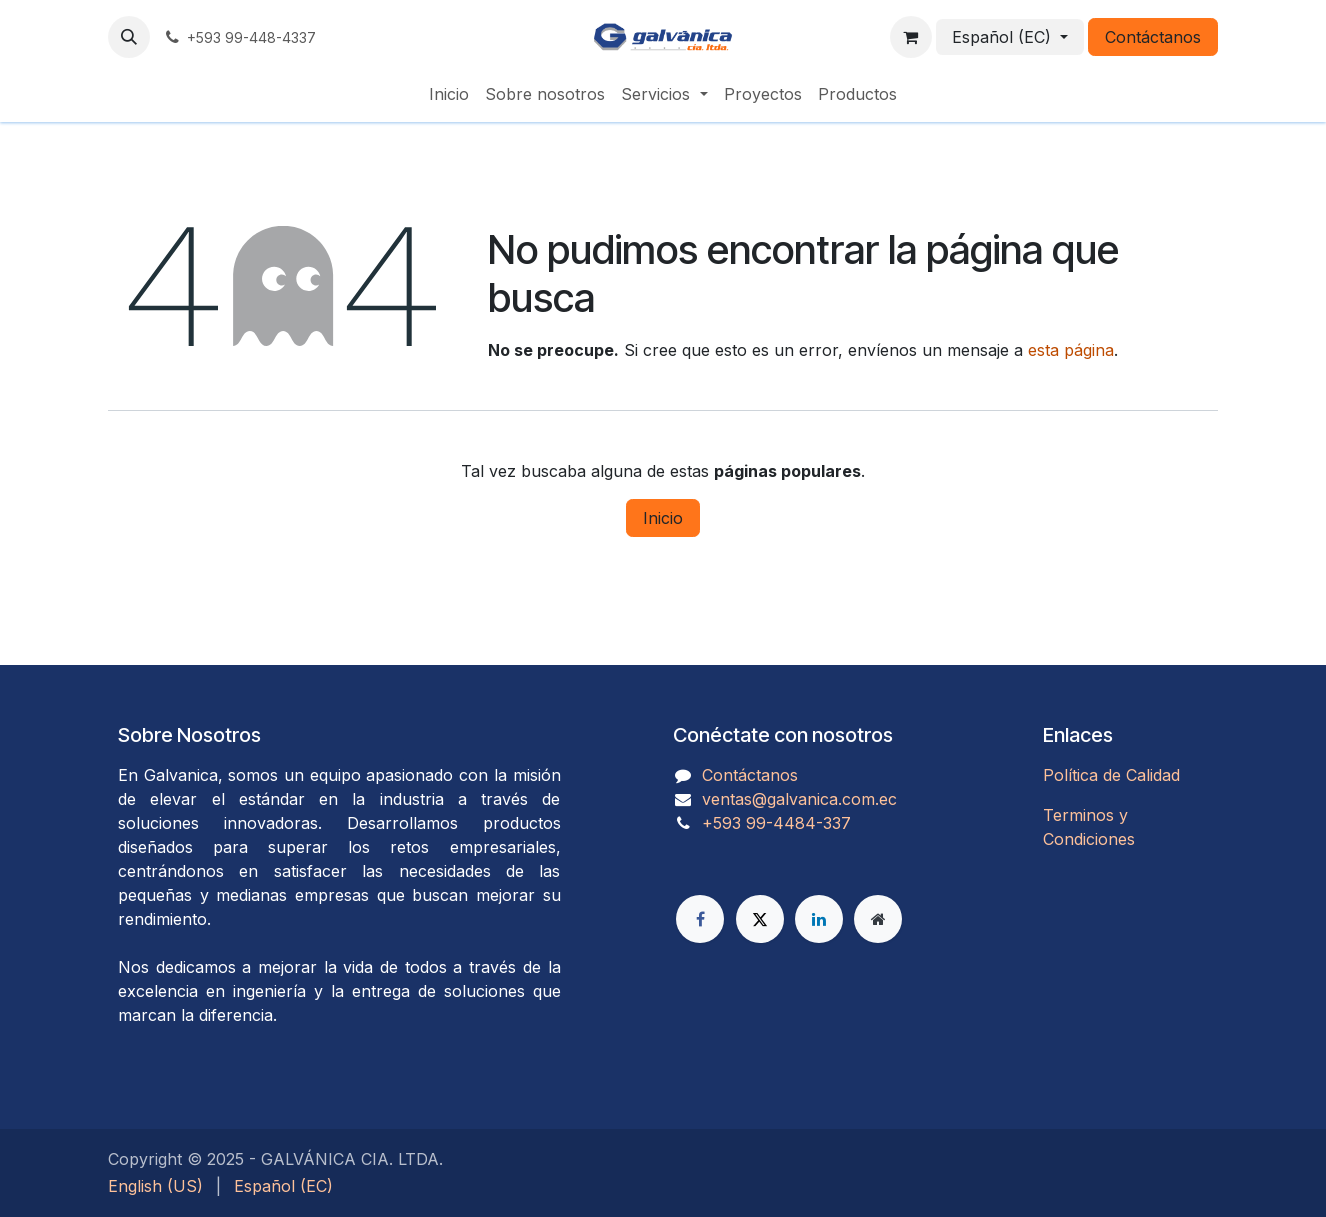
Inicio (663, 518)
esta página (1071, 350)
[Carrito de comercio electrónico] (911, 37)
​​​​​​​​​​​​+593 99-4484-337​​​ (776, 823)
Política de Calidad (1111, 775)
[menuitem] (449, 94)
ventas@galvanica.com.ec (799, 799)
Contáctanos (1153, 37)
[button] (129, 37)
